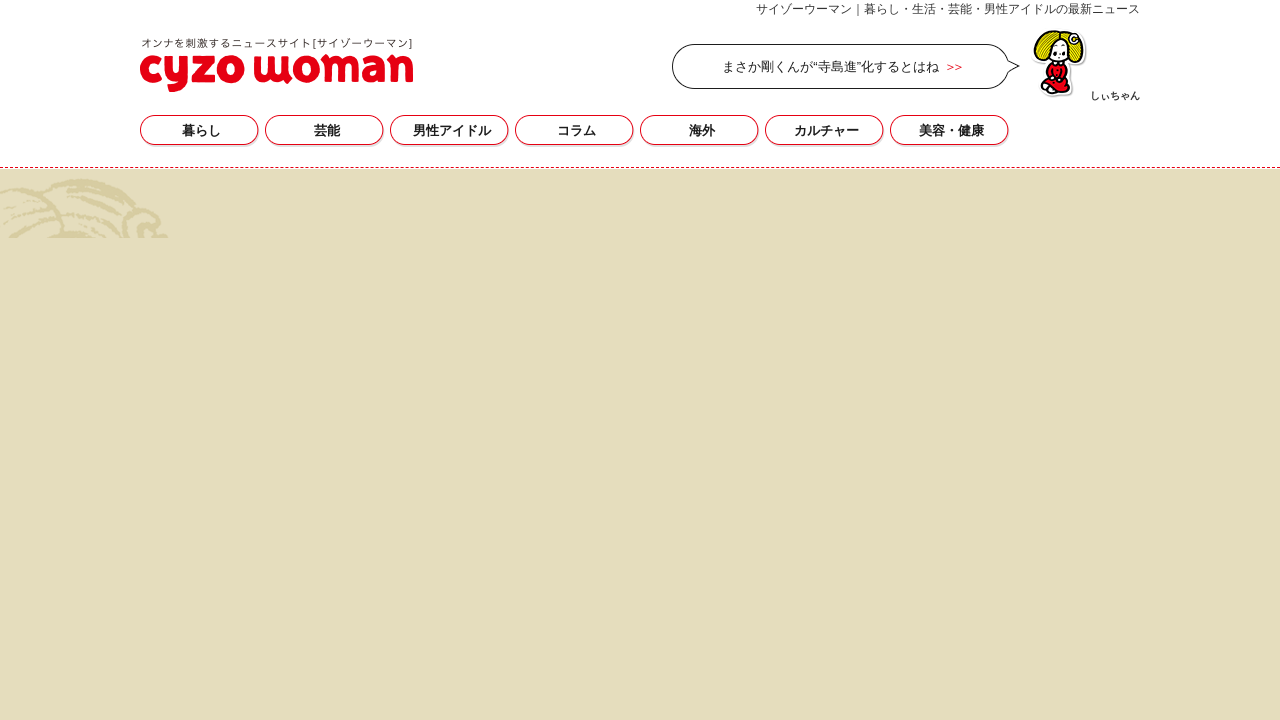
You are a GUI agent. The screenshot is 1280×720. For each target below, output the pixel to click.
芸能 (327, 130)
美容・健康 (951, 130)
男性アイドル (452, 130)
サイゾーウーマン (276, 65)
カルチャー (826, 130)
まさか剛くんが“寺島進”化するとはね (830, 66)
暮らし (201, 130)
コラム (576, 130)
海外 (702, 130)
